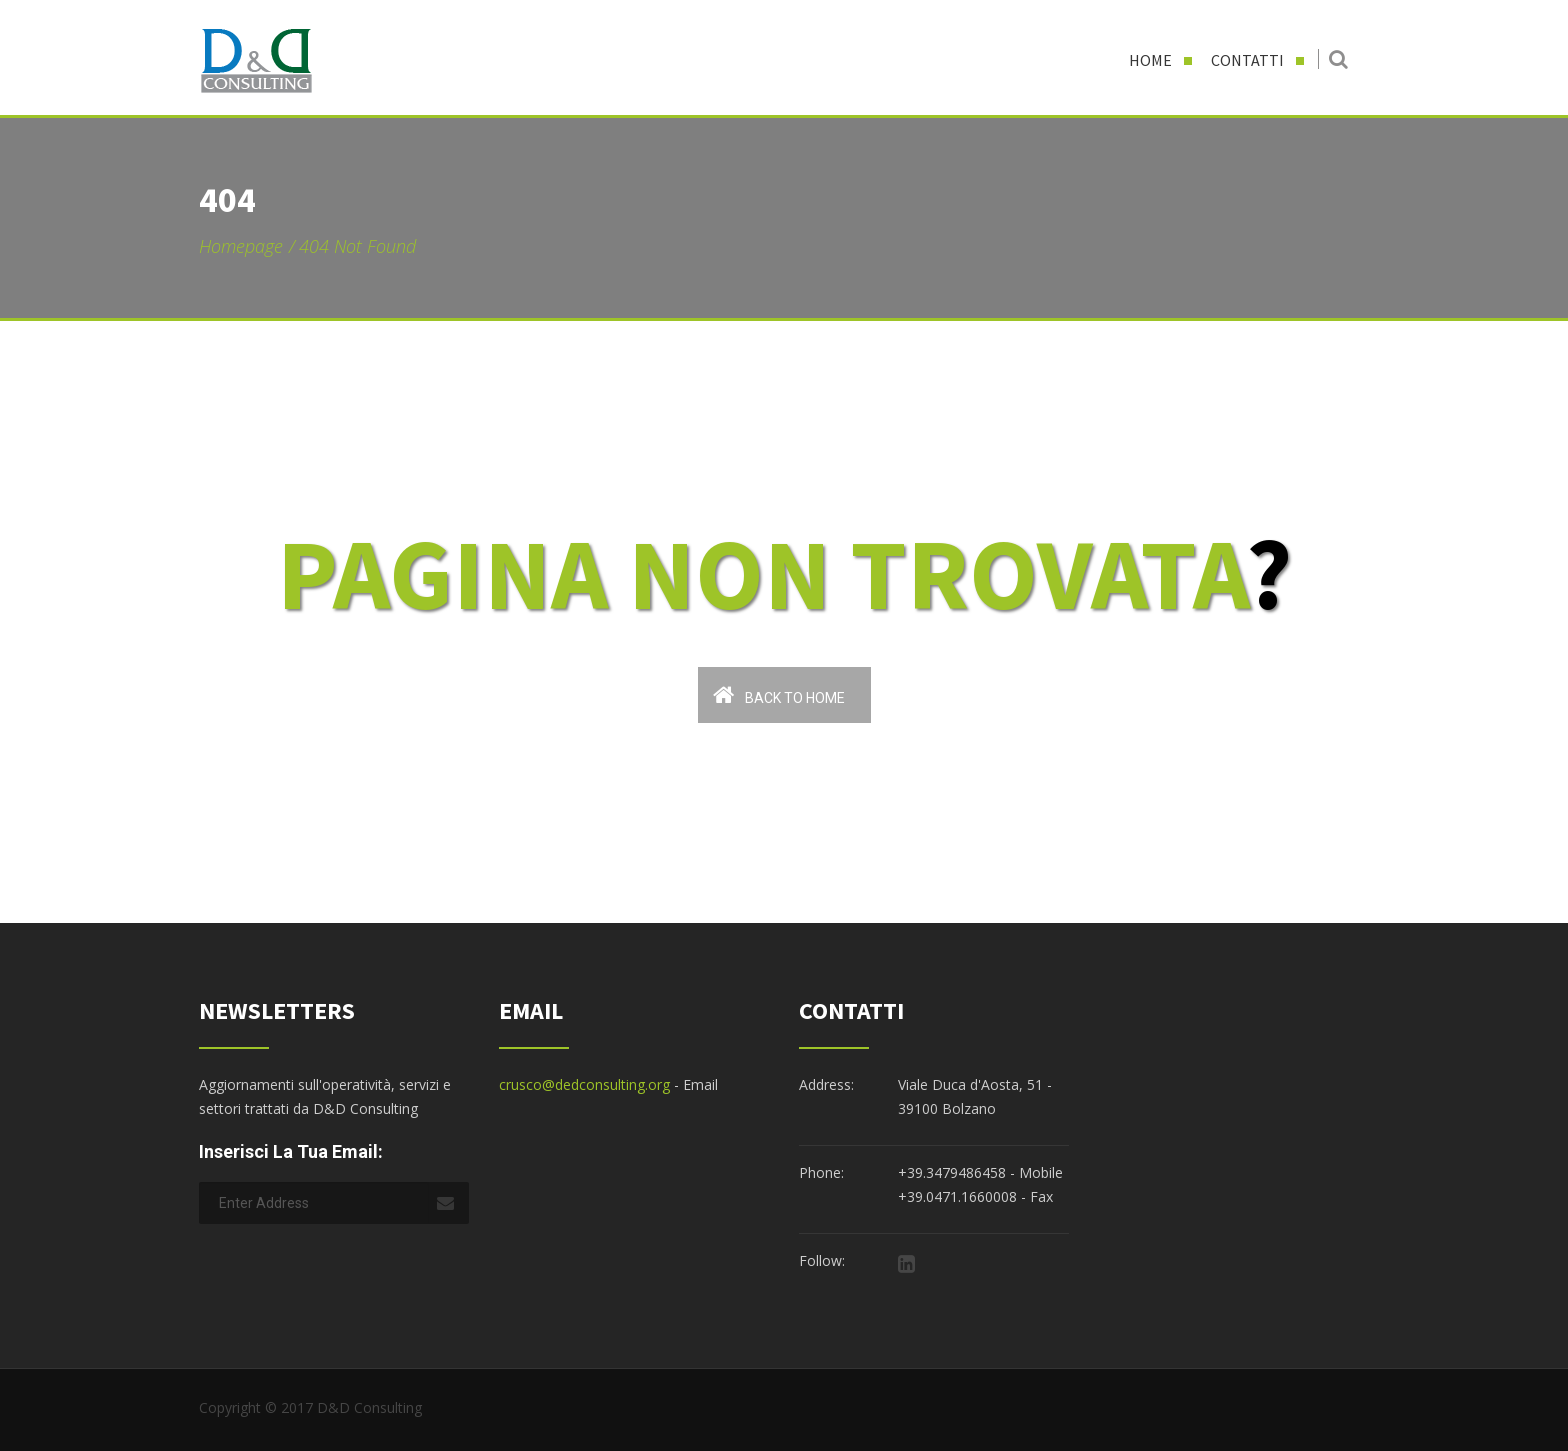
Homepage (241, 246)
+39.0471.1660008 (957, 1196)
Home (1150, 60)
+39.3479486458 (952, 1172)
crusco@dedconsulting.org (584, 1084)
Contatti (1247, 60)
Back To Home (779, 694)
